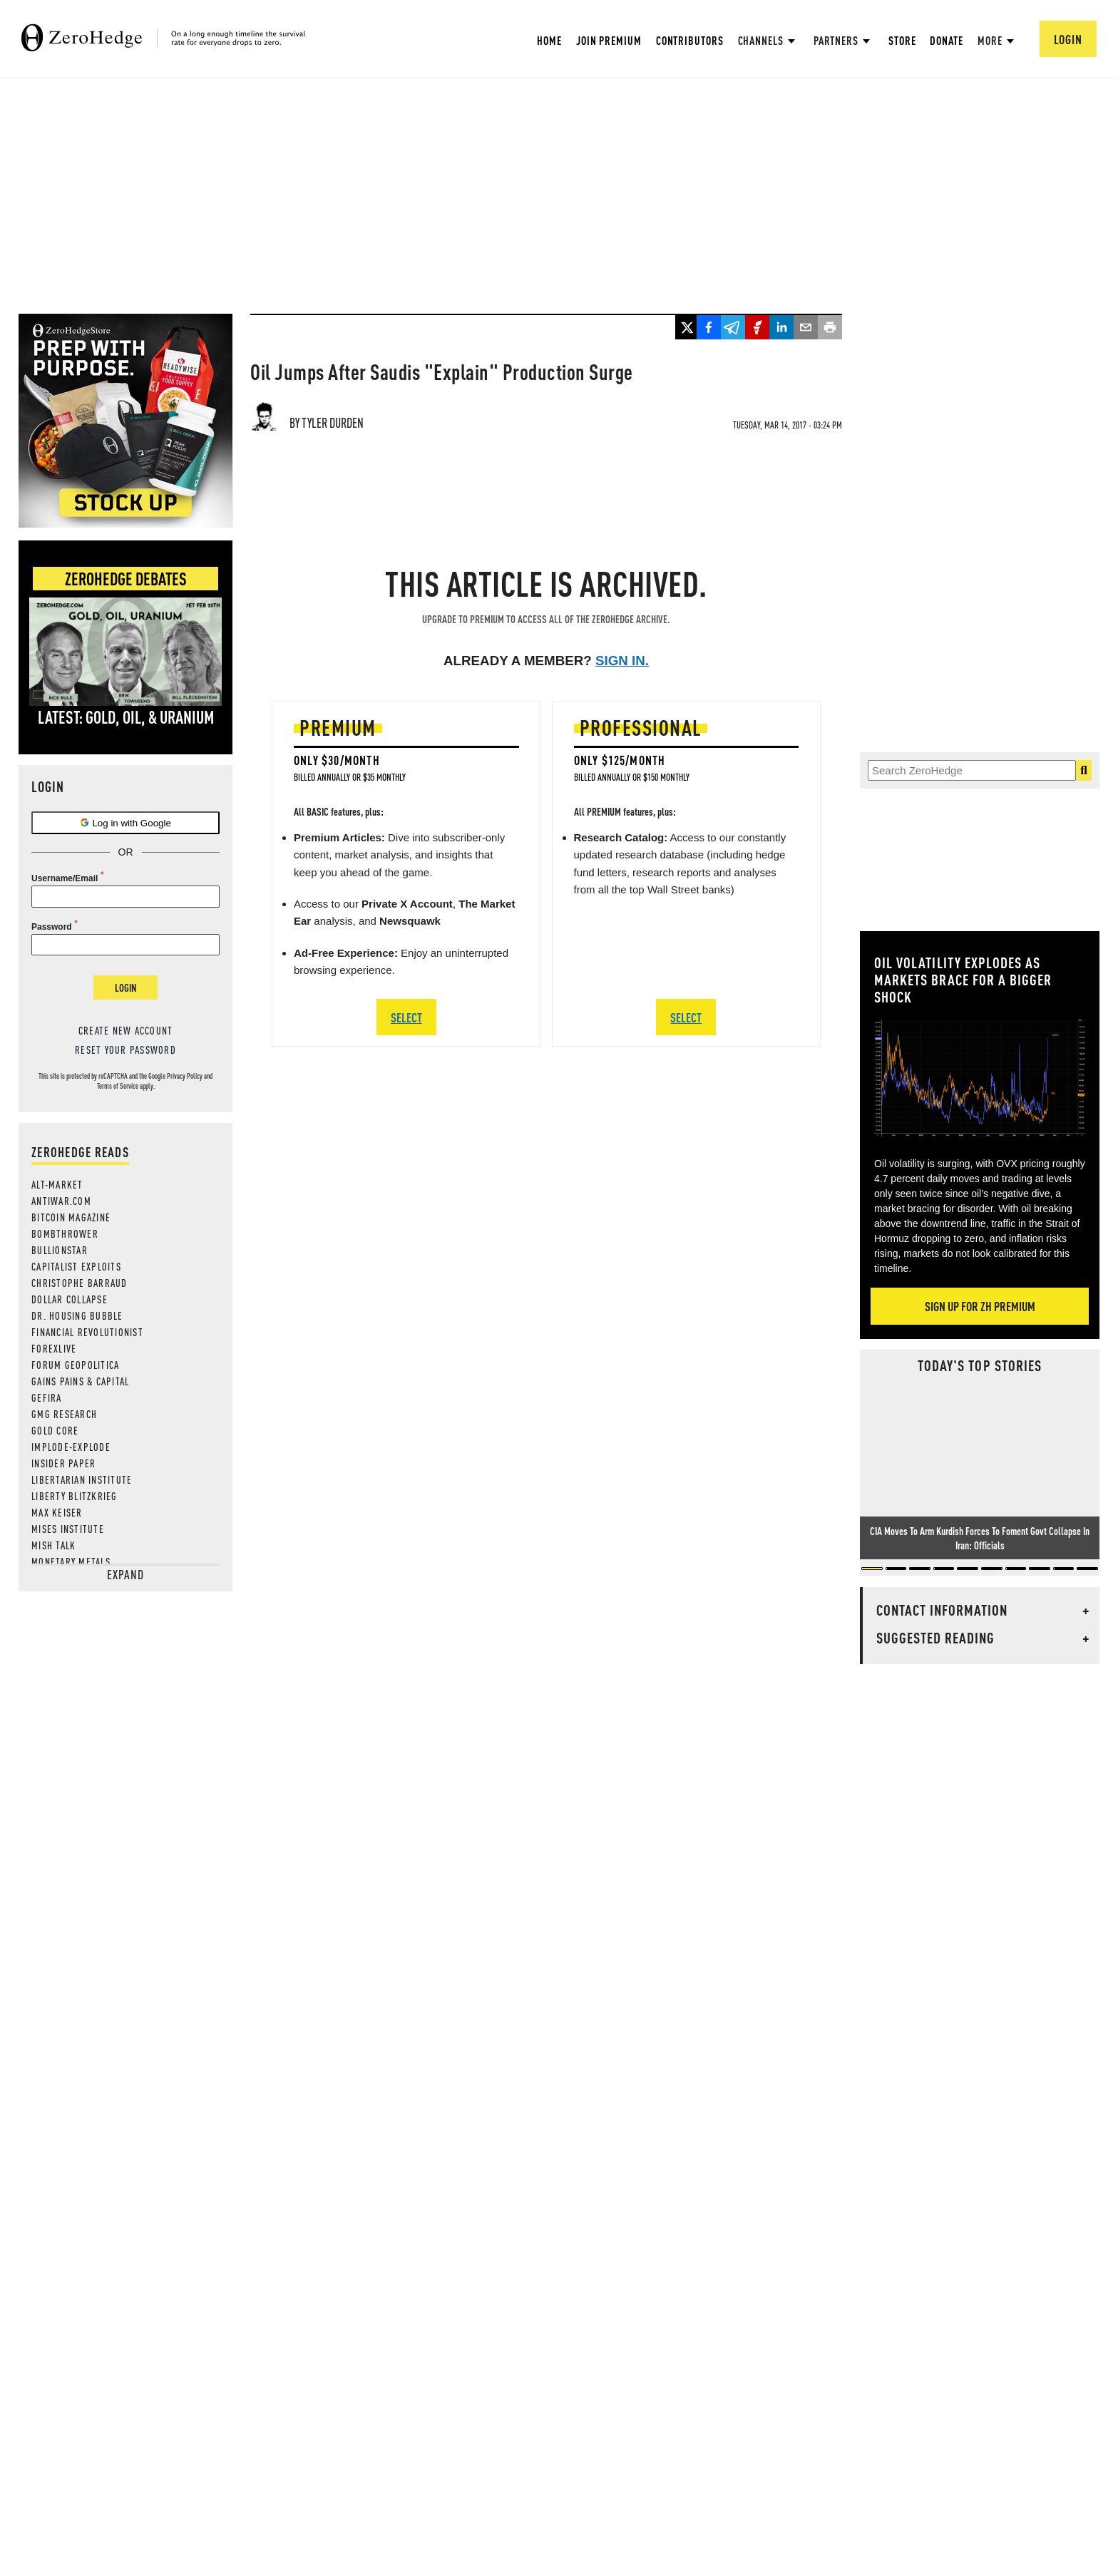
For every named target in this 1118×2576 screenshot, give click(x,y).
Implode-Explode (71, 1447)
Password (51, 927)
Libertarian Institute (81, 1479)
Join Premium (609, 40)
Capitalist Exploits (76, 1266)
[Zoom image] (979, 1078)
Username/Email (64, 878)
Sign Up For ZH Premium (980, 1306)
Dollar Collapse (69, 1299)
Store (902, 40)
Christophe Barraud (79, 1283)
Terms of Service (117, 1086)
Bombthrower (64, 1233)
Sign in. (622, 660)
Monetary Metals (71, 1561)
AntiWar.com (61, 1201)
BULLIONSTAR (59, 1250)
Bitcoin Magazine (71, 1217)
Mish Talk (53, 1545)
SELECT (406, 1017)
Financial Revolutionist (87, 1332)
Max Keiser (57, 1512)
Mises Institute (67, 1529)
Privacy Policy (184, 1076)
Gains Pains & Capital (80, 1381)
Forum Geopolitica (75, 1365)
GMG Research (64, 1414)
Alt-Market (57, 1184)
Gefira (46, 1397)
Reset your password (125, 1049)
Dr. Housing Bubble (77, 1315)
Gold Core (54, 1430)
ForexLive (53, 1348)
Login (125, 987)
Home (549, 40)
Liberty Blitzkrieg (74, 1496)
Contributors (690, 40)
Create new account (125, 1030)
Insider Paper (63, 1463)
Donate (946, 40)
